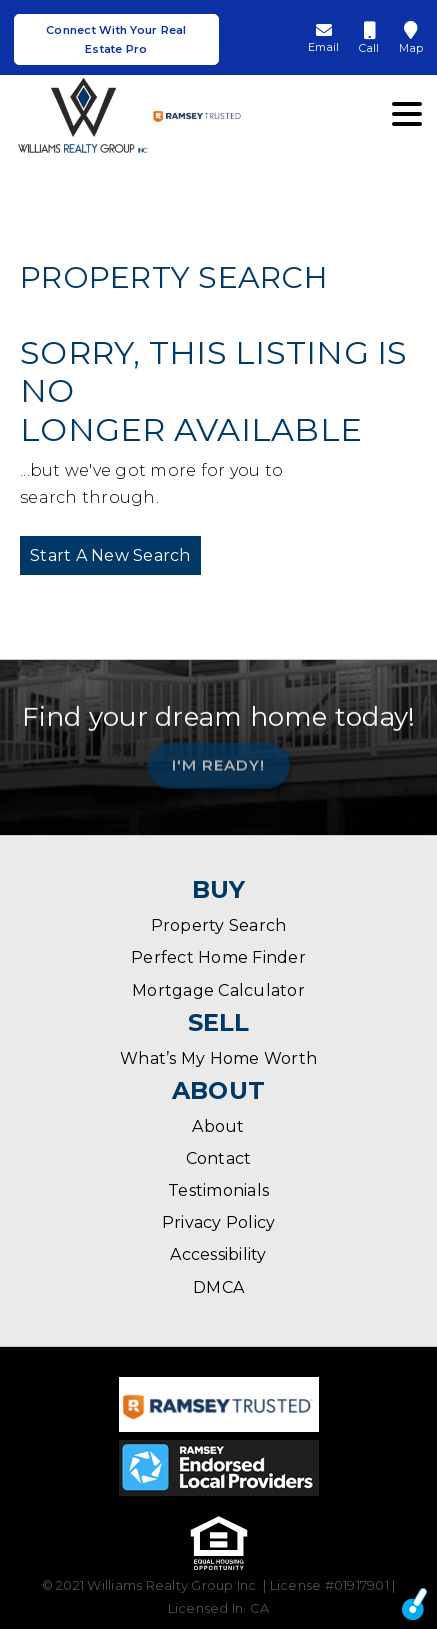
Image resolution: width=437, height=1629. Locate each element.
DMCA (218, 1287)
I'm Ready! (218, 761)
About (218, 1126)
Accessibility (218, 1254)
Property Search (219, 925)
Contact (219, 1158)
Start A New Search (110, 555)
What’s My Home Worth (218, 1058)
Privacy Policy (219, 1222)
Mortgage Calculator (218, 990)
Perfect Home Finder (218, 957)
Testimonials (218, 1190)
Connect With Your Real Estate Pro (116, 39)
